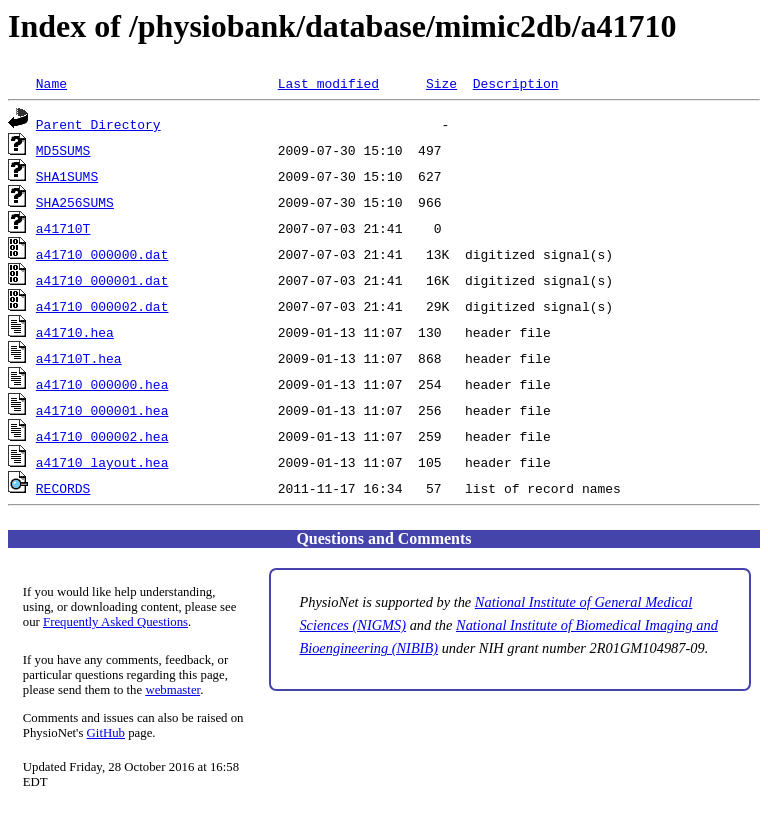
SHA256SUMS (75, 202)
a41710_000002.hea (102, 436)
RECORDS (63, 488)
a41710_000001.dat (102, 280)
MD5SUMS (63, 150)
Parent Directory (98, 124)
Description (516, 83)
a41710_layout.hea (102, 462)
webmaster (172, 690)
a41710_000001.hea (102, 410)
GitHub (106, 733)
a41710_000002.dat (102, 306)
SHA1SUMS (67, 176)
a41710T (63, 228)
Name (51, 83)
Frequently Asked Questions (115, 622)
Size (441, 83)
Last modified (328, 83)
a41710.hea (75, 332)
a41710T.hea (79, 358)
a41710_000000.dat (102, 254)
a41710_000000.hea (102, 384)
